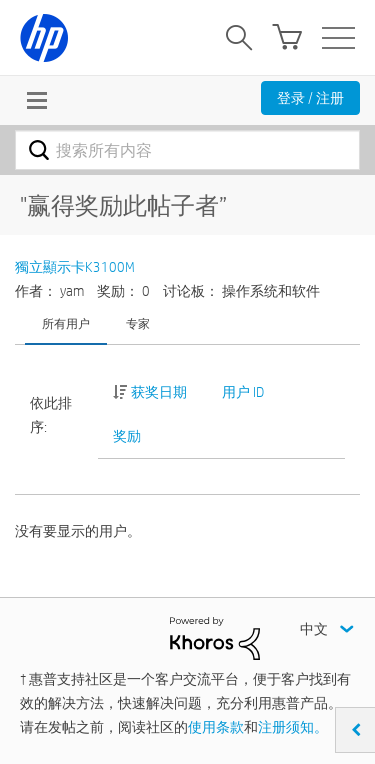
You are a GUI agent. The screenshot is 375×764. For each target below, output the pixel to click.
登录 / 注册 (310, 98)
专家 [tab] (138, 323)
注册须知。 (293, 727)
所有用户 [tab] (66, 323)
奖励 (127, 436)
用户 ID (243, 392)
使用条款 (216, 727)
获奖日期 (159, 392)
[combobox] (187, 150)
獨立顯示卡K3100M (75, 267)
